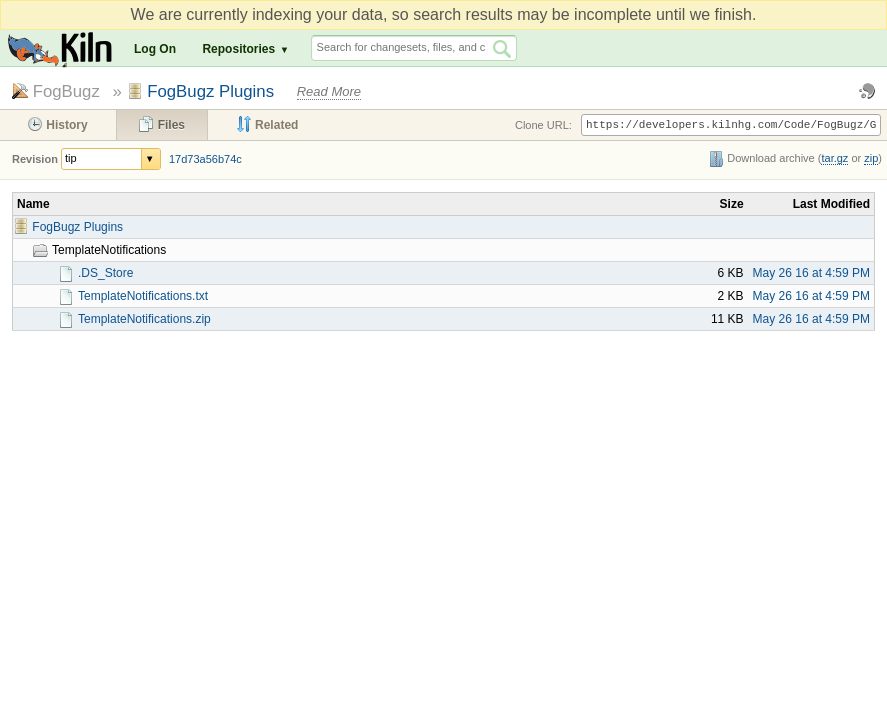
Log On (155, 49)
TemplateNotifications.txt (143, 296)
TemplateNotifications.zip (144, 319)
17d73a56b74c (205, 159)
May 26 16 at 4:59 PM (811, 273)
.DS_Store (105, 273)
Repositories (238, 49)
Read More (329, 91)
